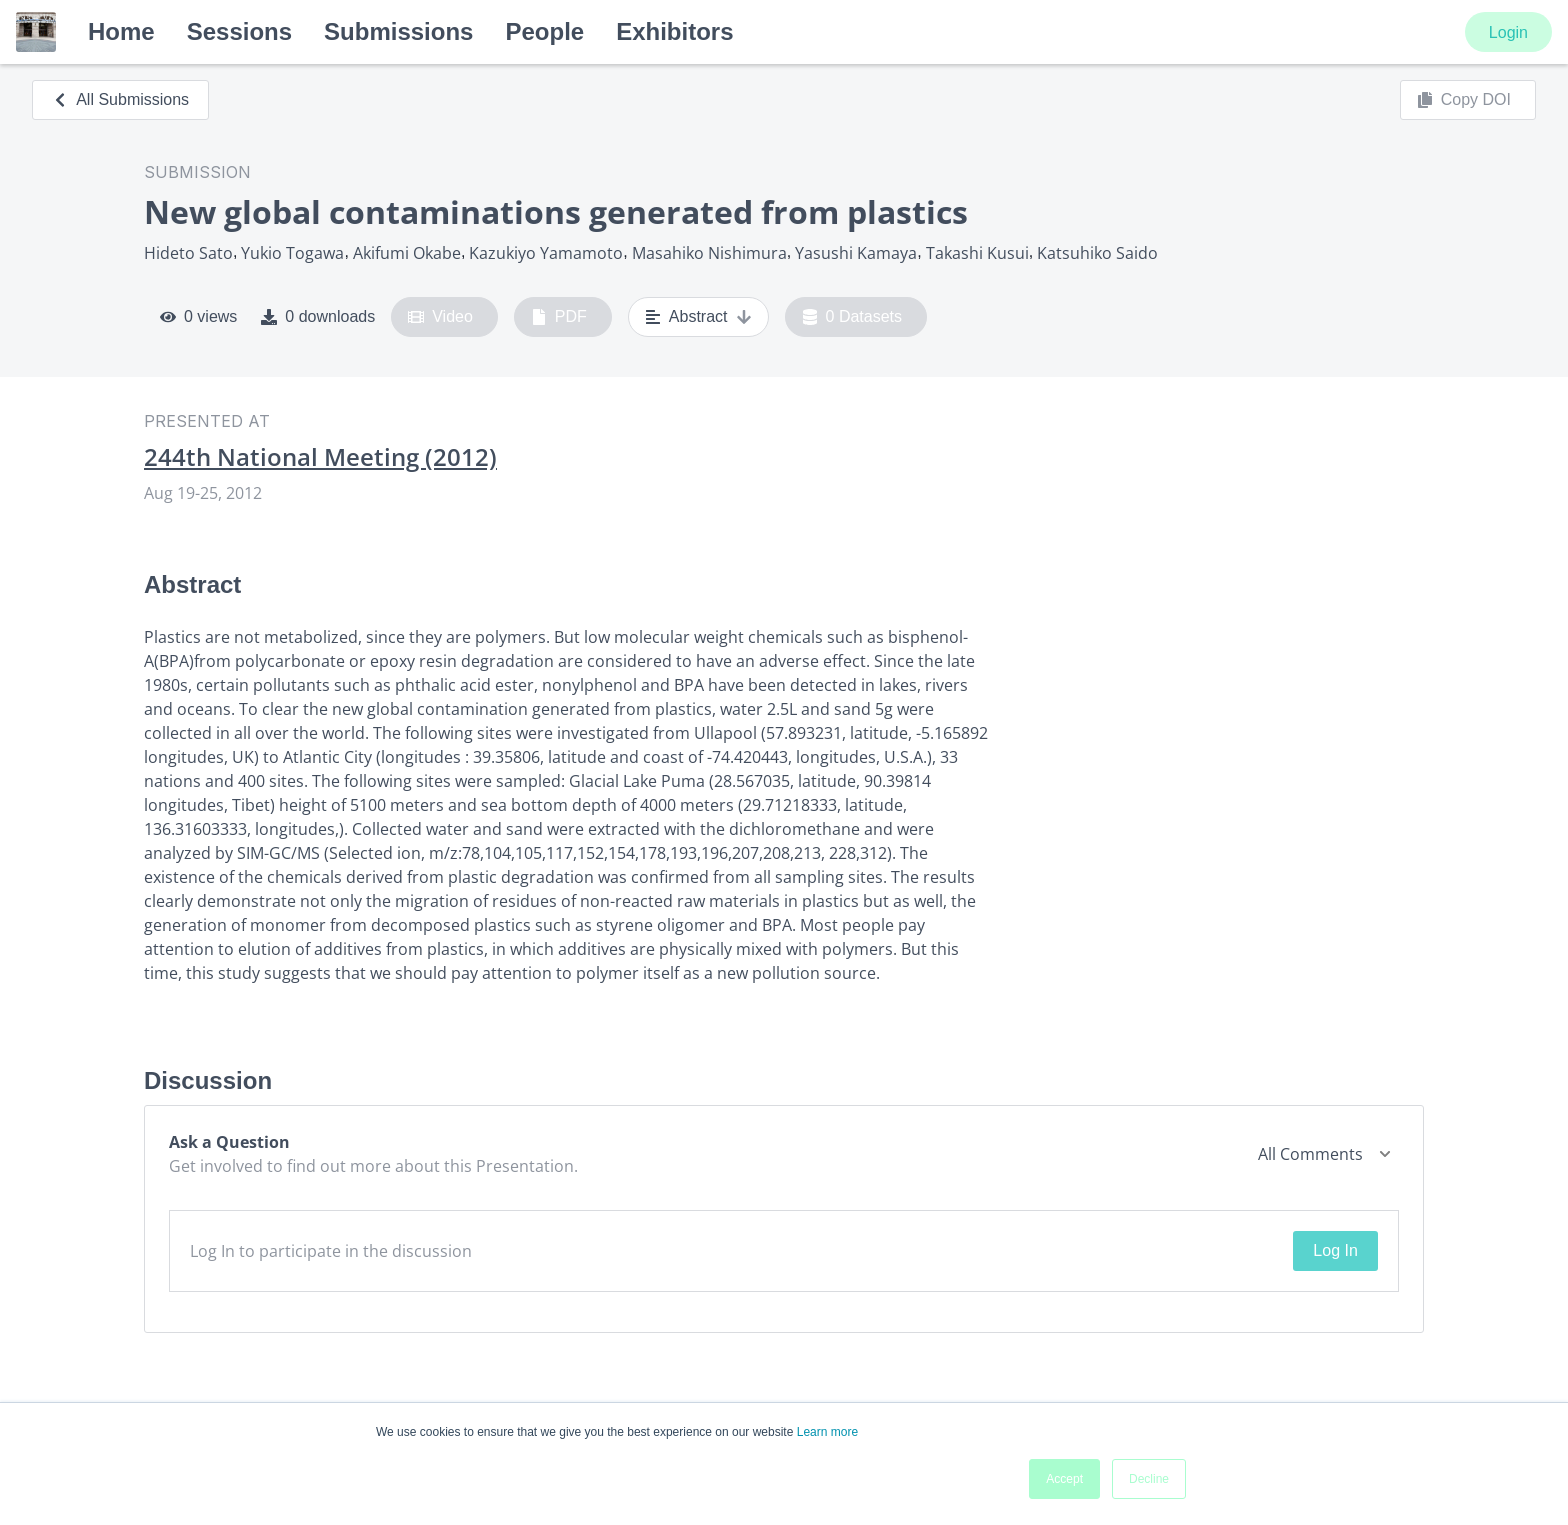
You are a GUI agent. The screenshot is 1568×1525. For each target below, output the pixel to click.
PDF (559, 317)
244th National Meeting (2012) (320, 457)
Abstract (698, 317)
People (544, 31)
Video (440, 317)
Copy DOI (1464, 100)
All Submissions (120, 99)
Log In (1335, 1250)
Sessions (239, 31)
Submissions (398, 31)
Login (1508, 32)
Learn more (827, 1432)
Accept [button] (1064, 1479)
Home (121, 31)
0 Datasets (852, 317)
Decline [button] (1149, 1479)
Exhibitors (674, 31)
